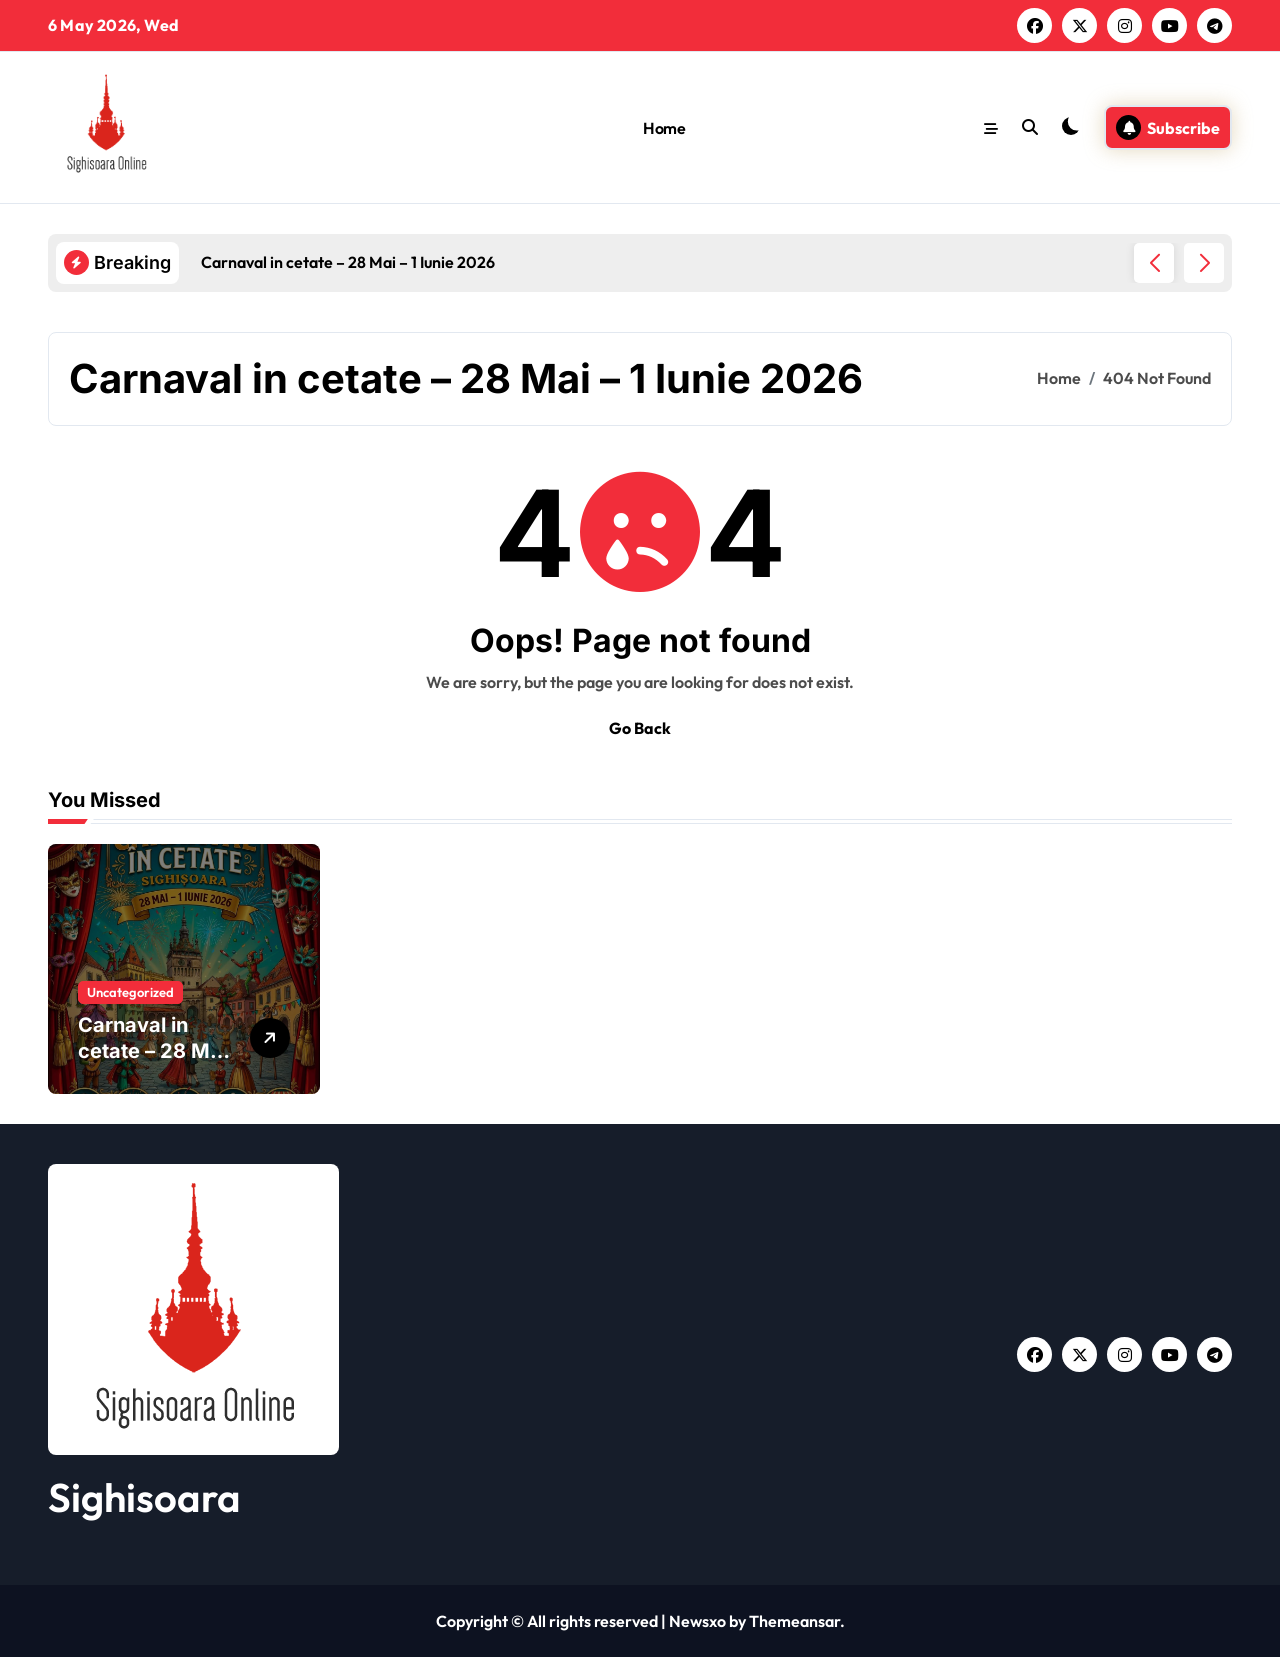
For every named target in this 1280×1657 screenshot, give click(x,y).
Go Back (640, 728)
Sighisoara (144, 1497)
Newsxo (697, 1621)
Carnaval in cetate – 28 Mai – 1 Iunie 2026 (152, 1051)
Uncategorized (130, 992)
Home (664, 128)
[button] (1204, 263)
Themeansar (794, 1621)
